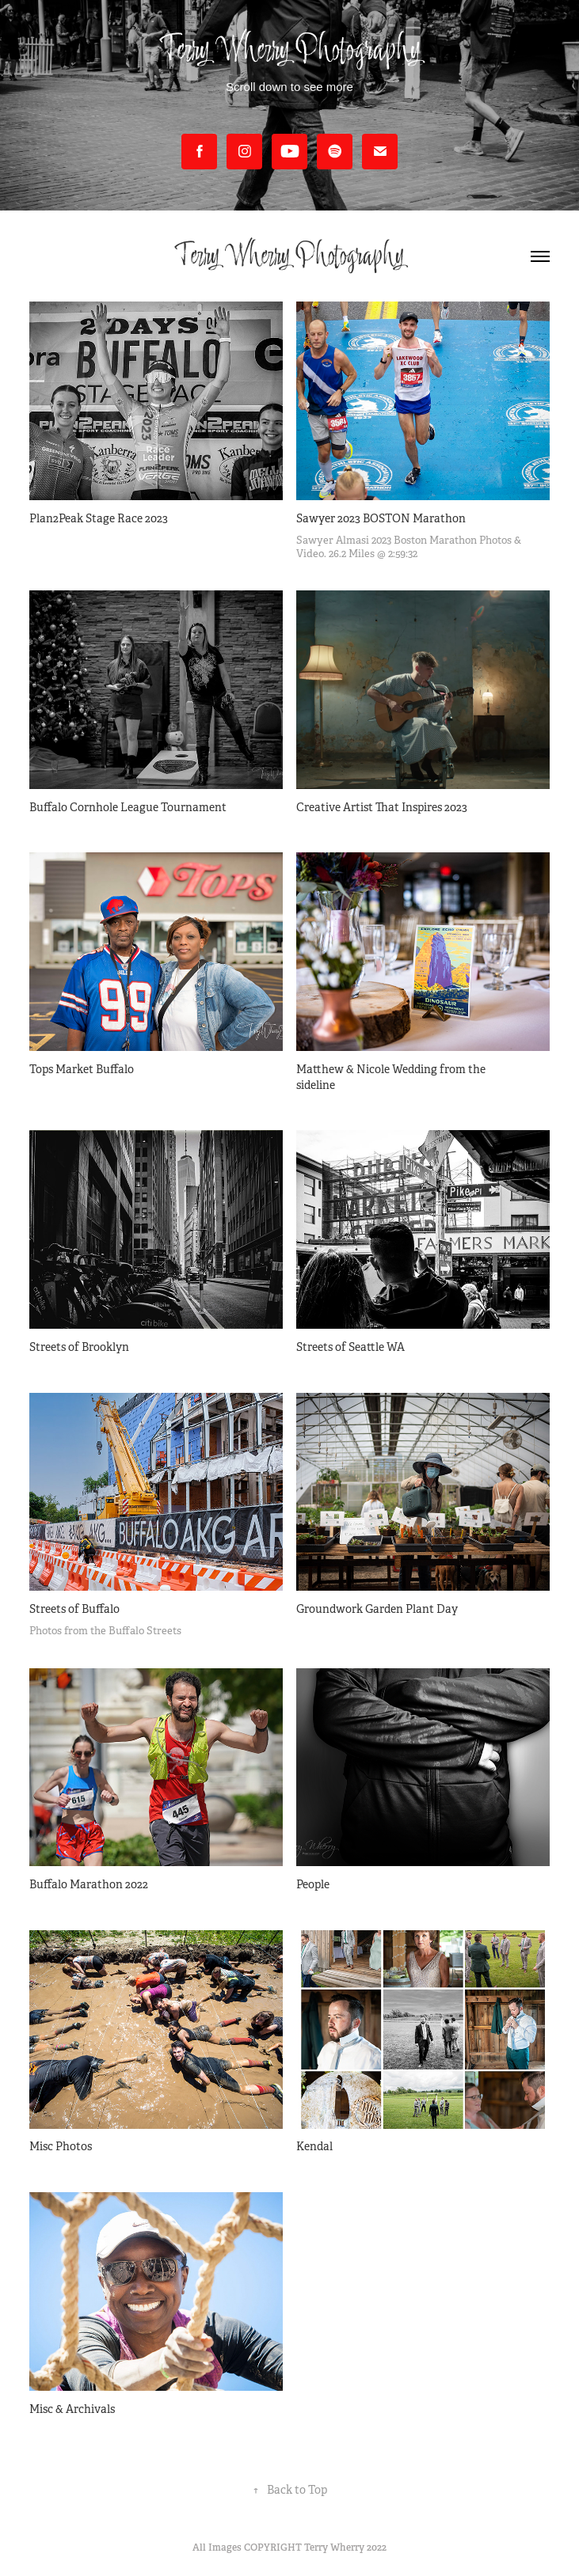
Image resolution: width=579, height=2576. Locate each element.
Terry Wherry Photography (289, 256)
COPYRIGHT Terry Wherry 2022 (315, 2547)
